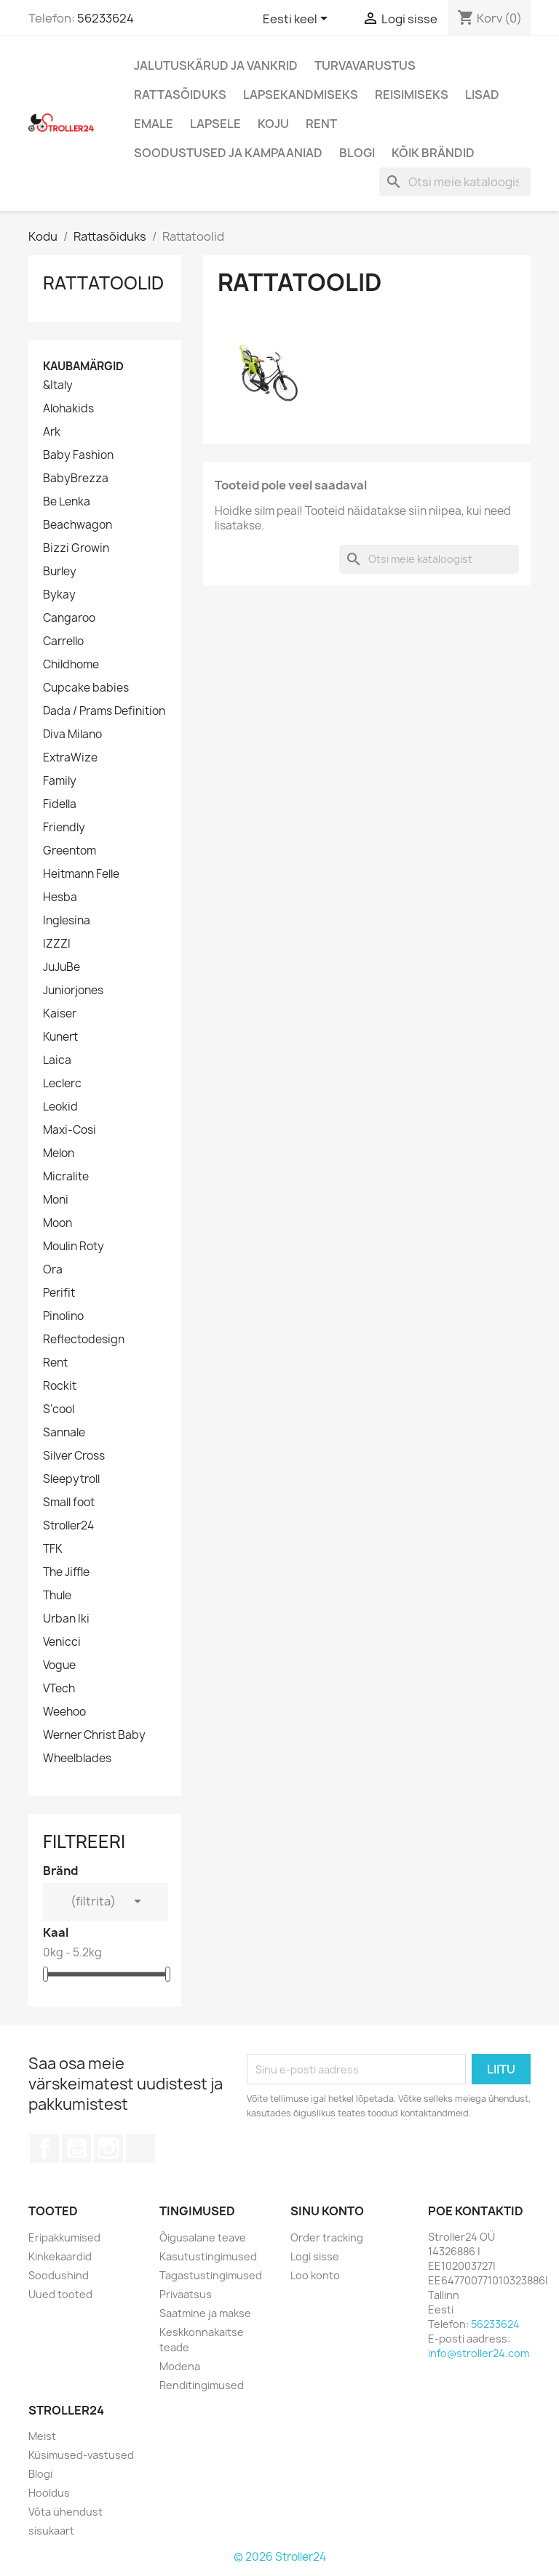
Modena (179, 2366)
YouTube (76, 2148)
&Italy (58, 385)
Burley (59, 571)
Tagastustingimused (210, 2275)
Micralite (66, 1176)
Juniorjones (73, 990)
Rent (321, 124)
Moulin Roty (73, 1246)
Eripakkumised (64, 2237)
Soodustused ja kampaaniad (228, 153)
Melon (58, 1153)
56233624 (105, 18)
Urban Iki (66, 1619)
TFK (53, 1549)
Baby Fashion (78, 455)
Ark (51, 432)
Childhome (71, 664)
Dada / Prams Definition (104, 711)
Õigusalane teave (202, 2237)
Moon (57, 1223)
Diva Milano (72, 734)
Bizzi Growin (76, 548)
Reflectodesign (83, 1339)
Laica (57, 1060)
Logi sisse (314, 2256)
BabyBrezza (75, 478)
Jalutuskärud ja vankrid (216, 65)
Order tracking (326, 2237)
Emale (153, 124)
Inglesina (66, 920)
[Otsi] (455, 181)
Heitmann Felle (81, 874)
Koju (273, 124)
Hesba (60, 897)
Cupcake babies (86, 688)
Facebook (44, 2148)
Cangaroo (69, 618)
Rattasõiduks (180, 95)
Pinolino (63, 1316)
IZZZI (57, 944)
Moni (55, 1200)
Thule (57, 1595)
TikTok (140, 2148)
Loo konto (315, 2275)
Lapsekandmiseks (300, 95)
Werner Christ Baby (94, 1735)
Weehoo (64, 1712)
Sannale (64, 1432)
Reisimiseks (411, 95)
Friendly (64, 827)
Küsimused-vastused (81, 2455)
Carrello (63, 641)
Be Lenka (66, 502)
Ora (53, 1270)
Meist (42, 2436)
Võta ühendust (65, 2512)
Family (59, 781)
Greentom (69, 851)
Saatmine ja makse (205, 2313)
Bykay (59, 595)
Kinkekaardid (60, 2256)
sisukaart (51, 2530)
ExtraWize (70, 758)
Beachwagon (77, 525)
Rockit (59, 1386)
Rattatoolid (103, 283)
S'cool (58, 1409)
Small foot (69, 1502)
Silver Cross (74, 1456)
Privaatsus (185, 2294)
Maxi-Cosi (69, 1130)
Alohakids (68, 408)
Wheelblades (77, 1758)
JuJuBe (61, 967)
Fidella (59, 804)
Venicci (62, 1642)
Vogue (59, 1665)
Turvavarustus (365, 65)
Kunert (60, 1037)
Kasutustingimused (208, 2256)
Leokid (60, 1107)
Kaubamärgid (83, 366)
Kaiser (59, 1014)
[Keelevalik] (298, 19)
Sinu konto (327, 2211)
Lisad (482, 95)
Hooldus (49, 2493)
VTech (59, 1688)
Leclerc (62, 1083)
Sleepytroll (71, 1479)
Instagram (108, 2148)
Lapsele (215, 124)
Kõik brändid (433, 153)
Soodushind (58, 2275)
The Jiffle (66, 1572)
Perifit (59, 1293)
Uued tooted (60, 2294)
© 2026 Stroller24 (280, 2556)
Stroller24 (68, 1526)
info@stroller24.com (478, 2353)
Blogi (357, 153)
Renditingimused (201, 2385)
